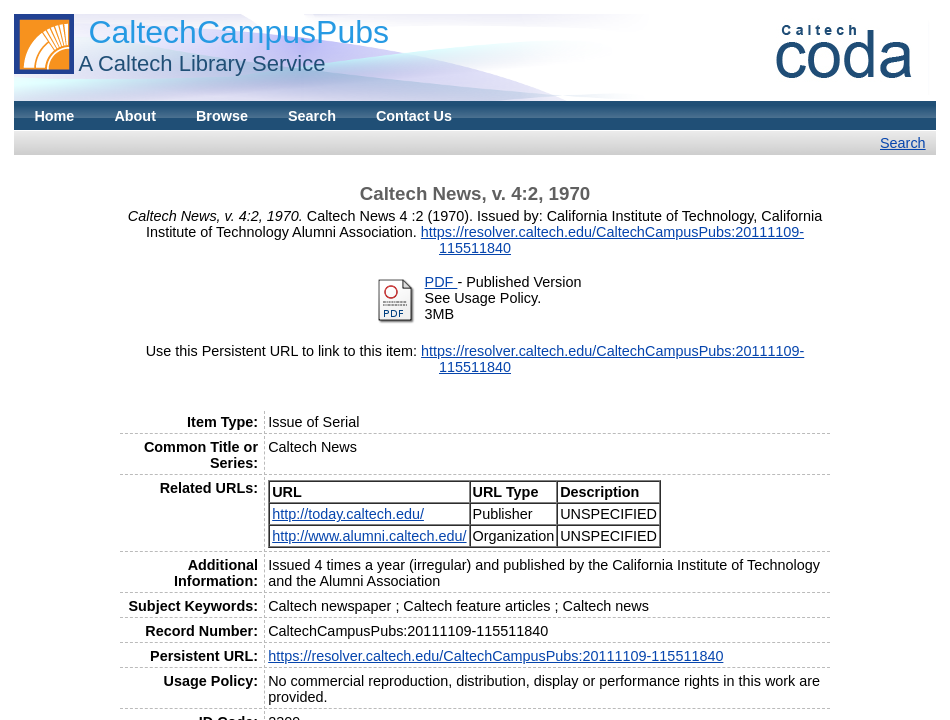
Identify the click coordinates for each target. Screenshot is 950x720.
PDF (441, 282)
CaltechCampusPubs (238, 32)
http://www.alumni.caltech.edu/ (369, 536)
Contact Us (414, 116)
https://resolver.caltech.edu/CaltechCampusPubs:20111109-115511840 (495, 656)
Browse (222, 116)
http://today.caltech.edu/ (348, 514)
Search (312, 116)
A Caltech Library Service (201, 63)
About (135, 116)
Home (54, 116)
